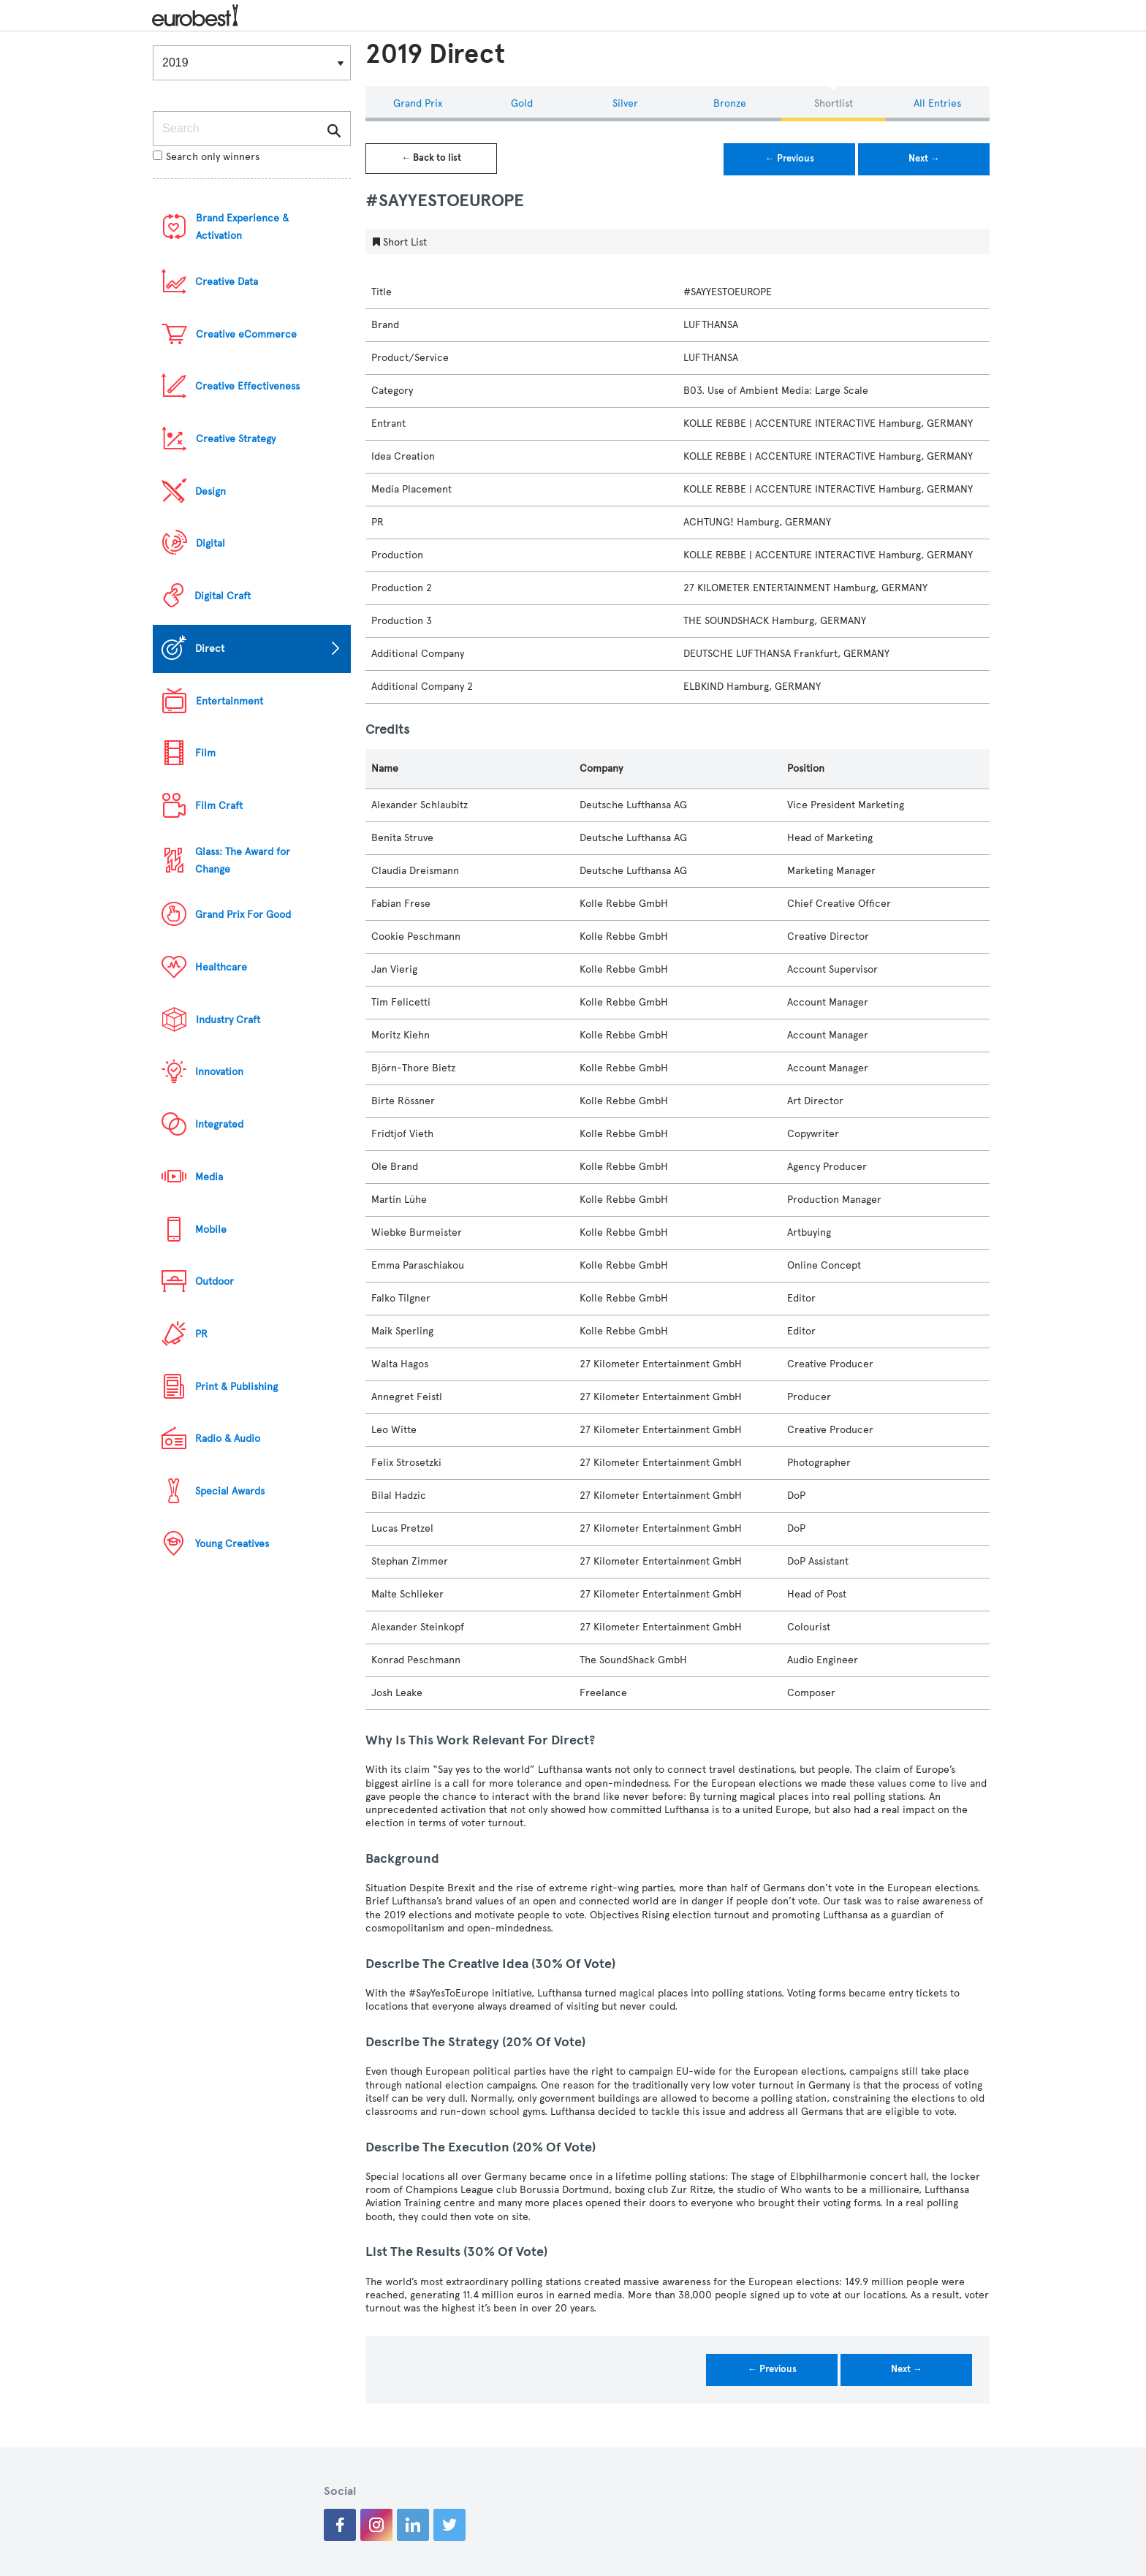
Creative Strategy (236, 439)
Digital (210, 543)
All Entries (937, 103)
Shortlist (833, 103)
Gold (522, 103)
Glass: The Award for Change (242, 860)
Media (209, 1177)
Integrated (219, 1124)
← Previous (789, 158)
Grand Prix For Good (243, 914)
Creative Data (226, 282)
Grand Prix (417, 103)
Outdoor (214, 1281)
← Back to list (431, 158)
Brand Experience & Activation (242, 227)
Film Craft (219, 805)
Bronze (729, 103)
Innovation (219, 1071)
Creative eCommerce (246, 334)
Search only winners (206, 157)
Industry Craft (228, 1020)
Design (210, 491)
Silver (625, 103)
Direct (209, 648)
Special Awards (230, 1491)
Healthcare (221, 967)
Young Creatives (232, 1544)
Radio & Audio (227, 1438)
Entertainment (229, 701)
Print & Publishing (236, 1386)
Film (205, 753)
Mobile (211, 1229)
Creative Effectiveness (247, 386)
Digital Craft (222, 596)
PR (201, 1334)
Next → (924, 158)
